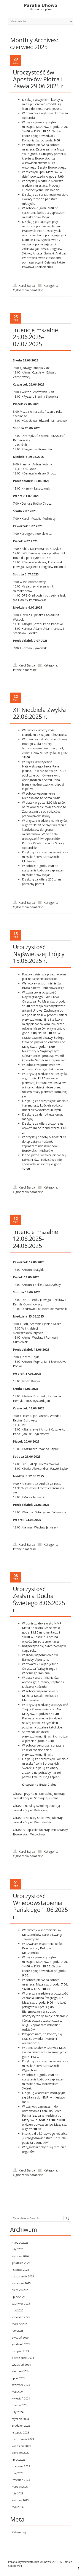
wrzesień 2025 (21, 2283)
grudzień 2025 (21, 2263)
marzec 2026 (20, 2242)
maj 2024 (17, 2392)
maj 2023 (17, 2473)
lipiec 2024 (18, 2378)
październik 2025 (23, 2276)
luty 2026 (17, 2249)
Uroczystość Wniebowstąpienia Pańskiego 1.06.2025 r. (40, 1906)
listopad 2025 (20, 2270)
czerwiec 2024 (21, 2385)
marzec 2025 (20, 2324)
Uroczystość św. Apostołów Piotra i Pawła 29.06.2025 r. (39, 79)
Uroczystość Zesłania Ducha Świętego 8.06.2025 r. (39, 1599)
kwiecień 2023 (21, 2480)
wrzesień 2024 (21, 2365)
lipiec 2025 (18, 2297)
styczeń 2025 (20, 2337)
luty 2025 (17, 2331)
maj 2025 (17, 2310)
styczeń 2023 (20, 2500)
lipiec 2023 (18, 2459)
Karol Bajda (27, 286)
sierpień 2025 (20, 2290)
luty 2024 (17, 2412)
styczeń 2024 (20, 2419)
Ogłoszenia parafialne (28, 290)
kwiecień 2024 (21, 2398)
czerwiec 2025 (21, 2303)
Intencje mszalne (25, 670)
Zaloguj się (19, 2532)
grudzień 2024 (21, 2344)
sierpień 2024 (20, 2371)
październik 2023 (23, 2439)
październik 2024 (23, 2358)
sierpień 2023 (20, 2453)
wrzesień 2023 (21, 2446)
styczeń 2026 (20, 2256)
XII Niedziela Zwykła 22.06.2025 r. (39, 713)
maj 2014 (17, 2507)
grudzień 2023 (21, 2425)
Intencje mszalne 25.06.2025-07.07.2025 (35, 337)
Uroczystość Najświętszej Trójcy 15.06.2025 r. (39, 954)
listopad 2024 (20, 2351)
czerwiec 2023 (21, 2466)
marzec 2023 (20, 2487)
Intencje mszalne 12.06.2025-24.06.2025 (35, 1239)
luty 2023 (17, 2493)
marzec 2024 (20, 2405)
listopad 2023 (20, 2432)
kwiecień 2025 (21, 2317)
